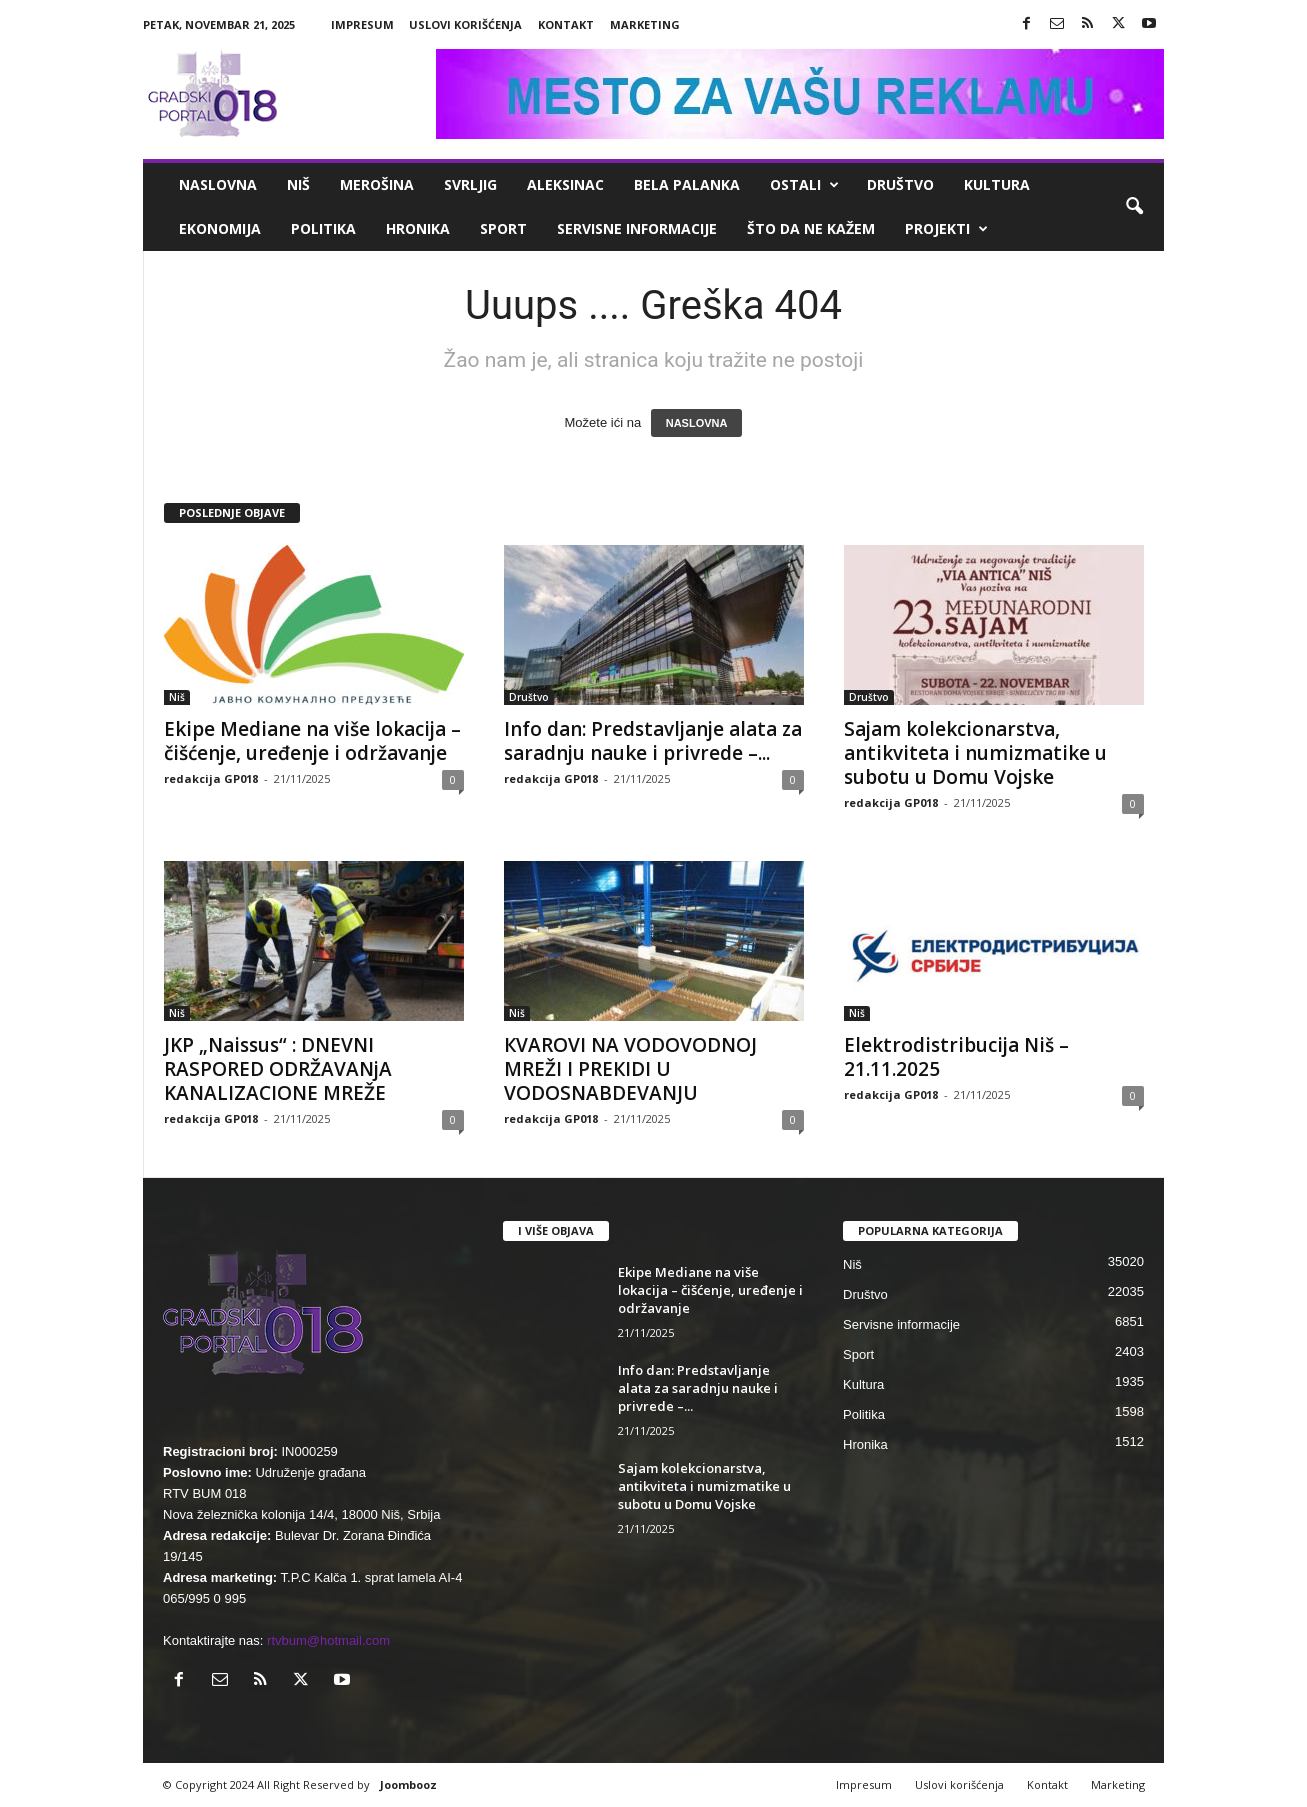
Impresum (362, 24)
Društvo (900, 184)
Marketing (645, 24)
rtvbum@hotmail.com (328, 1640)
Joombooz (408, 1784)
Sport (503, 228)
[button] (1134, 207)
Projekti (946, 229)
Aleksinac (565, 184)
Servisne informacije (637, 228)
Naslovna (218, 184)
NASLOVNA (697, 423)
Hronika (418, 228)
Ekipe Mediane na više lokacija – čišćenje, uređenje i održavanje (312, 741)
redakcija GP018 (211, 778)
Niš (298, 184)
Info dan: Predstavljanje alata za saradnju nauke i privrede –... (653, 741)
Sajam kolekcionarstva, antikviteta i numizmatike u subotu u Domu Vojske (975, 753)
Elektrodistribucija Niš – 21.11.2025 (956, 1057)
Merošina (377, 184)
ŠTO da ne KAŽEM (811, 228)
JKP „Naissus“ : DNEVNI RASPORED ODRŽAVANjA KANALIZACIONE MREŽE (278, 1069)
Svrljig (470, 184)
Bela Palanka (687, 184)
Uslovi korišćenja (465, 24)
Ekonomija (220, 228)
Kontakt (566, 24)
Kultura (997, 184)
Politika (323, 228)
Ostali (804, 185)
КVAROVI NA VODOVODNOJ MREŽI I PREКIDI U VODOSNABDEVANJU (630, 1069)
